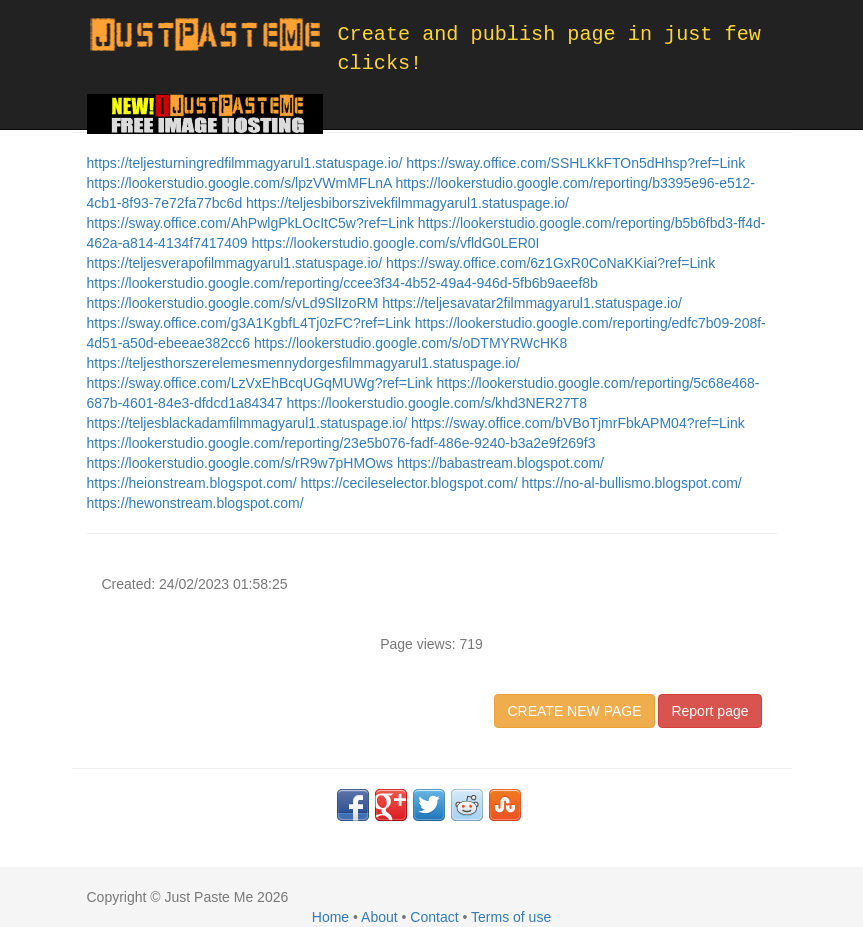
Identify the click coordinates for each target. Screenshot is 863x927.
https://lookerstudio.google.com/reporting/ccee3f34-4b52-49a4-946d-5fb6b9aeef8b (342, 283)
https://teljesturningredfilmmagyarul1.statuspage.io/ (247, 163)
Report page (709, 711)
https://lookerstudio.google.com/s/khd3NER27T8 (437, 403)
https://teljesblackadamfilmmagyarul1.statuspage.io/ (249, 423)
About (379, 917)
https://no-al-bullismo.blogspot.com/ (632, 483)
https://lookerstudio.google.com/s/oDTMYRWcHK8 (410, 343)
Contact (434, 917)
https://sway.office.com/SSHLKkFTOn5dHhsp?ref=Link (575, 163)
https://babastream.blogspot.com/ (500, 463)
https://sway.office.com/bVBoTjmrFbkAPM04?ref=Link (578, 423)
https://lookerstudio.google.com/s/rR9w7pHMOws (242, 463)
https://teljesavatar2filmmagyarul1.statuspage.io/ (532, 303)
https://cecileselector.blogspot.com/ (411, 483)
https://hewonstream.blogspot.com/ (195, 503)
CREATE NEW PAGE (574, 711)
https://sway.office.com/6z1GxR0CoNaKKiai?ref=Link (550, 263)
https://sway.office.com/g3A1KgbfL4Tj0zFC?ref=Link (251, 323)
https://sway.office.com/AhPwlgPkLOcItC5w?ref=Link (252, 223)
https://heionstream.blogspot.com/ (194, 483)
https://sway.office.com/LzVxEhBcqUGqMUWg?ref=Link (262, 383)
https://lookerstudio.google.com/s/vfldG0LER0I (396, 243)
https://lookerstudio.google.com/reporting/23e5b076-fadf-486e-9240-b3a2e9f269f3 (341, 443)
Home (330, 917)
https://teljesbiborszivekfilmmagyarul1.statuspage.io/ (407, 203)
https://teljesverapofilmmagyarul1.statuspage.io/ (237, 263)
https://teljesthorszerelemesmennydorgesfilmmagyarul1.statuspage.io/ (303, 363)
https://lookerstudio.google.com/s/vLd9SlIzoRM (235, 303)
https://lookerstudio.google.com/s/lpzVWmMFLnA (241, 183)
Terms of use (511, 917)
